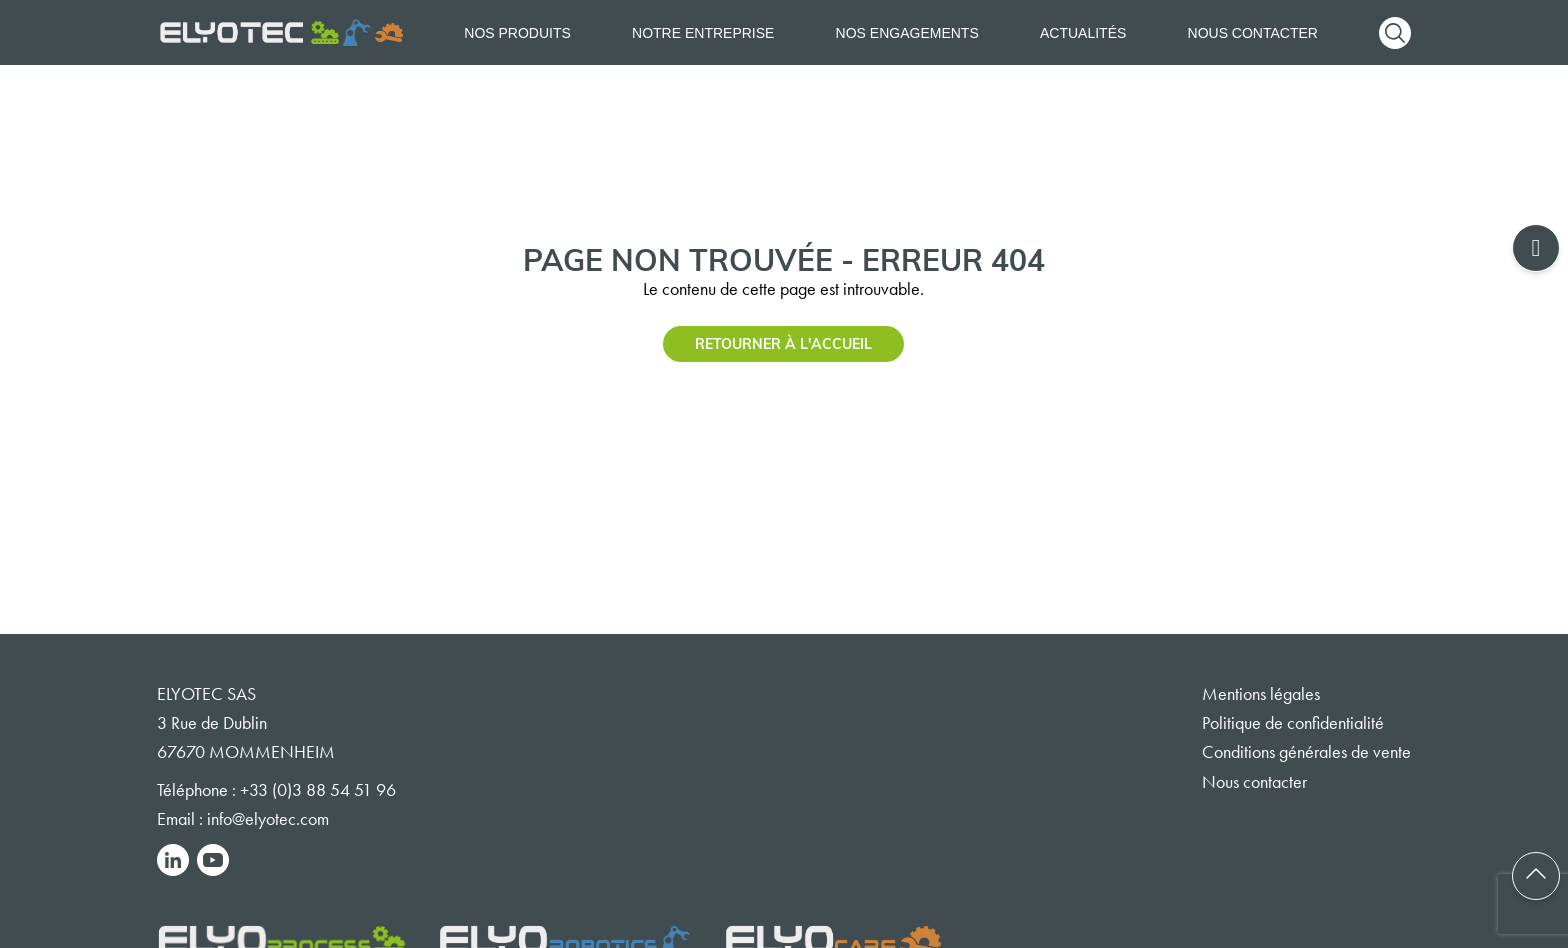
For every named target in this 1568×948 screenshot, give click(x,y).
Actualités (1083, 33)
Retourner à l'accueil (783, 343)
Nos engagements (907, 33)
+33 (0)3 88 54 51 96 (318, 790)
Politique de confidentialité (1293, 723)
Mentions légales (1261, 694)
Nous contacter (1253, 33)
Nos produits (517, 33)
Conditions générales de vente (1306, 752)
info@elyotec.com (268, 819)
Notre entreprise (703, 33)
